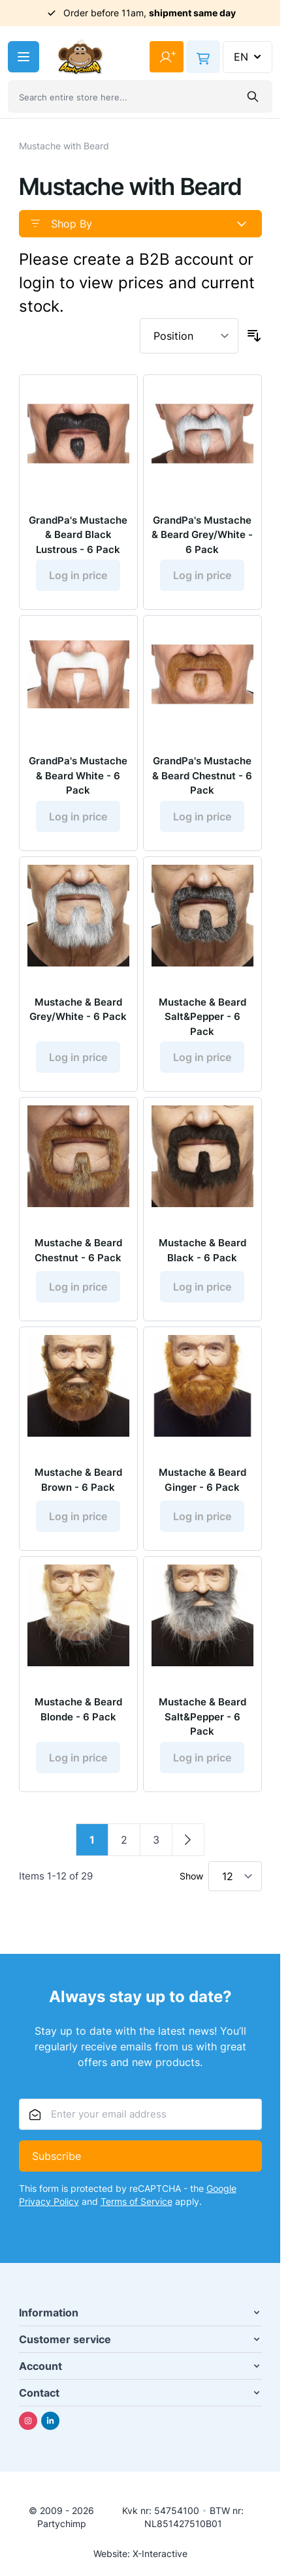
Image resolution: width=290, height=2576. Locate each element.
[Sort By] (189, 335)
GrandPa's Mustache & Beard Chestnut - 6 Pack (202, 775)
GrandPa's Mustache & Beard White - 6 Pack (78, 775)
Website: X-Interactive (140, 2553)
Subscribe (56, 2156)
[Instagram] (28, 2421)
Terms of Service (136, 2201)
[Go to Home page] (80, 57)
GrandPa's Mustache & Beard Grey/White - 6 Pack (202, 535)
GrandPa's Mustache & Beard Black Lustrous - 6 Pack (78, 535)
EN (249, 56)
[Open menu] (23, 56)
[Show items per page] (235, 1876)
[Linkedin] (50, 2421)
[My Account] (167, 56)
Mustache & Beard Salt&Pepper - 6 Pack (202, 1017)
